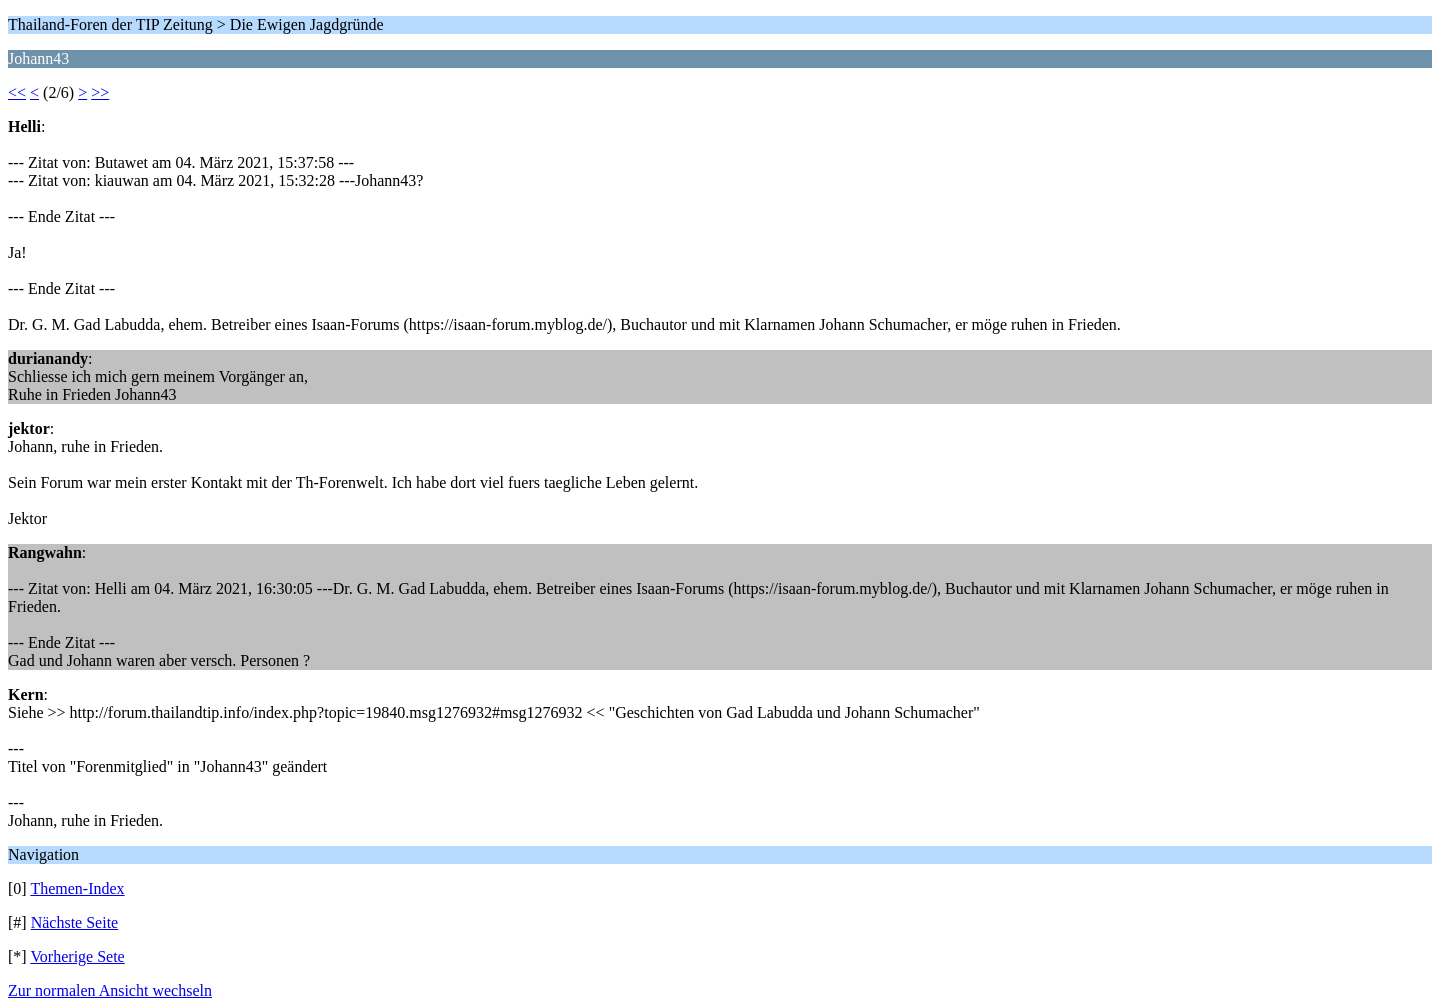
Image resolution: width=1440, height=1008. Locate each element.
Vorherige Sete (77, 956)
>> (100, 92)
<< (17, 92)
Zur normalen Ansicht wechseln (110, 990)
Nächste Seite (75, 922)
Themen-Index (77, 888)
